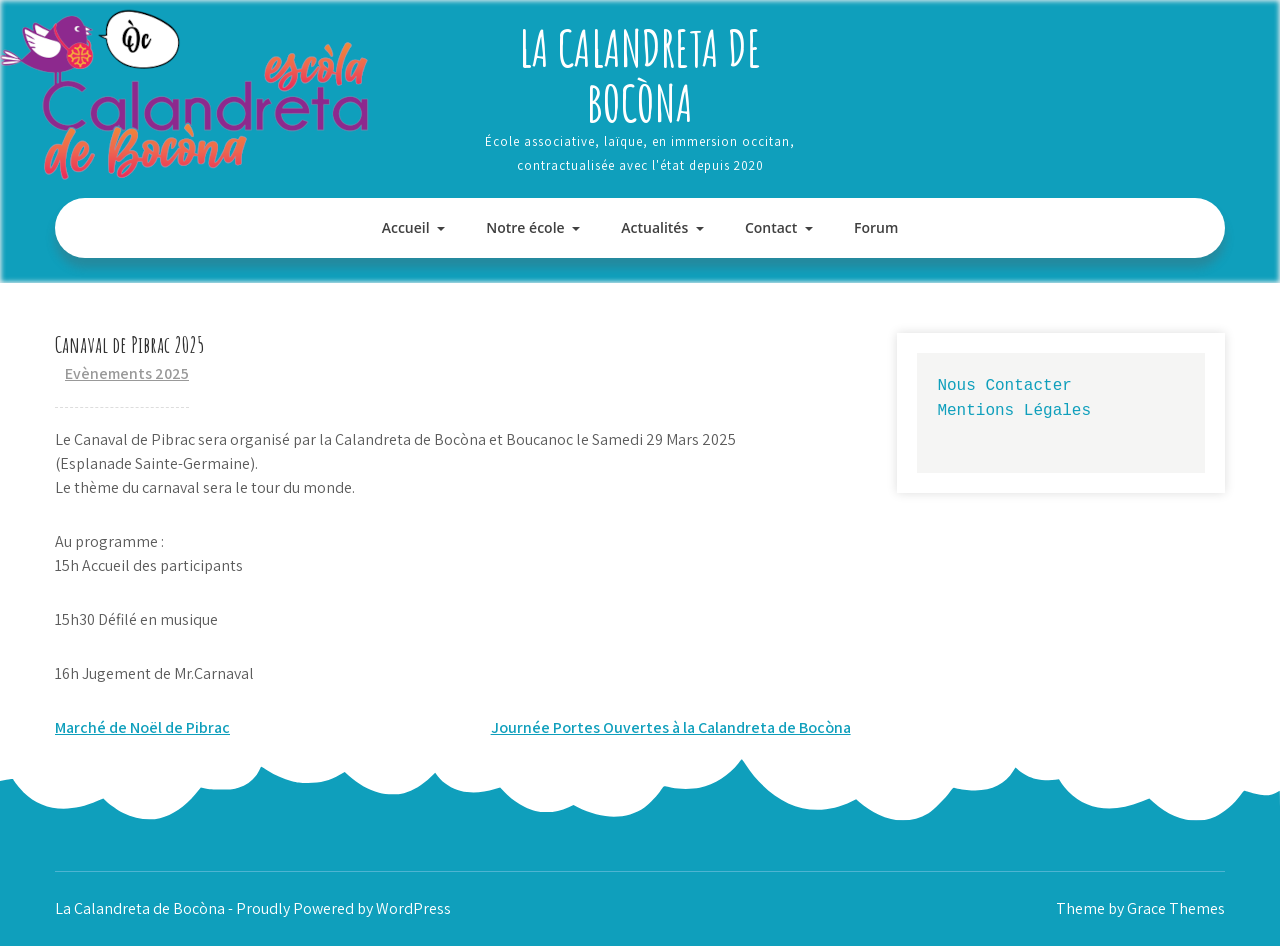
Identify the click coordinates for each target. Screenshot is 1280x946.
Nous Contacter (1004, 385)
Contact (771, 227)
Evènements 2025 (127, 373)
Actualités (654, 227)
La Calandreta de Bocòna (640, 75)
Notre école (525, 227)
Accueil (406, 227)
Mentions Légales (1014, 410)
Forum (876, 227)
